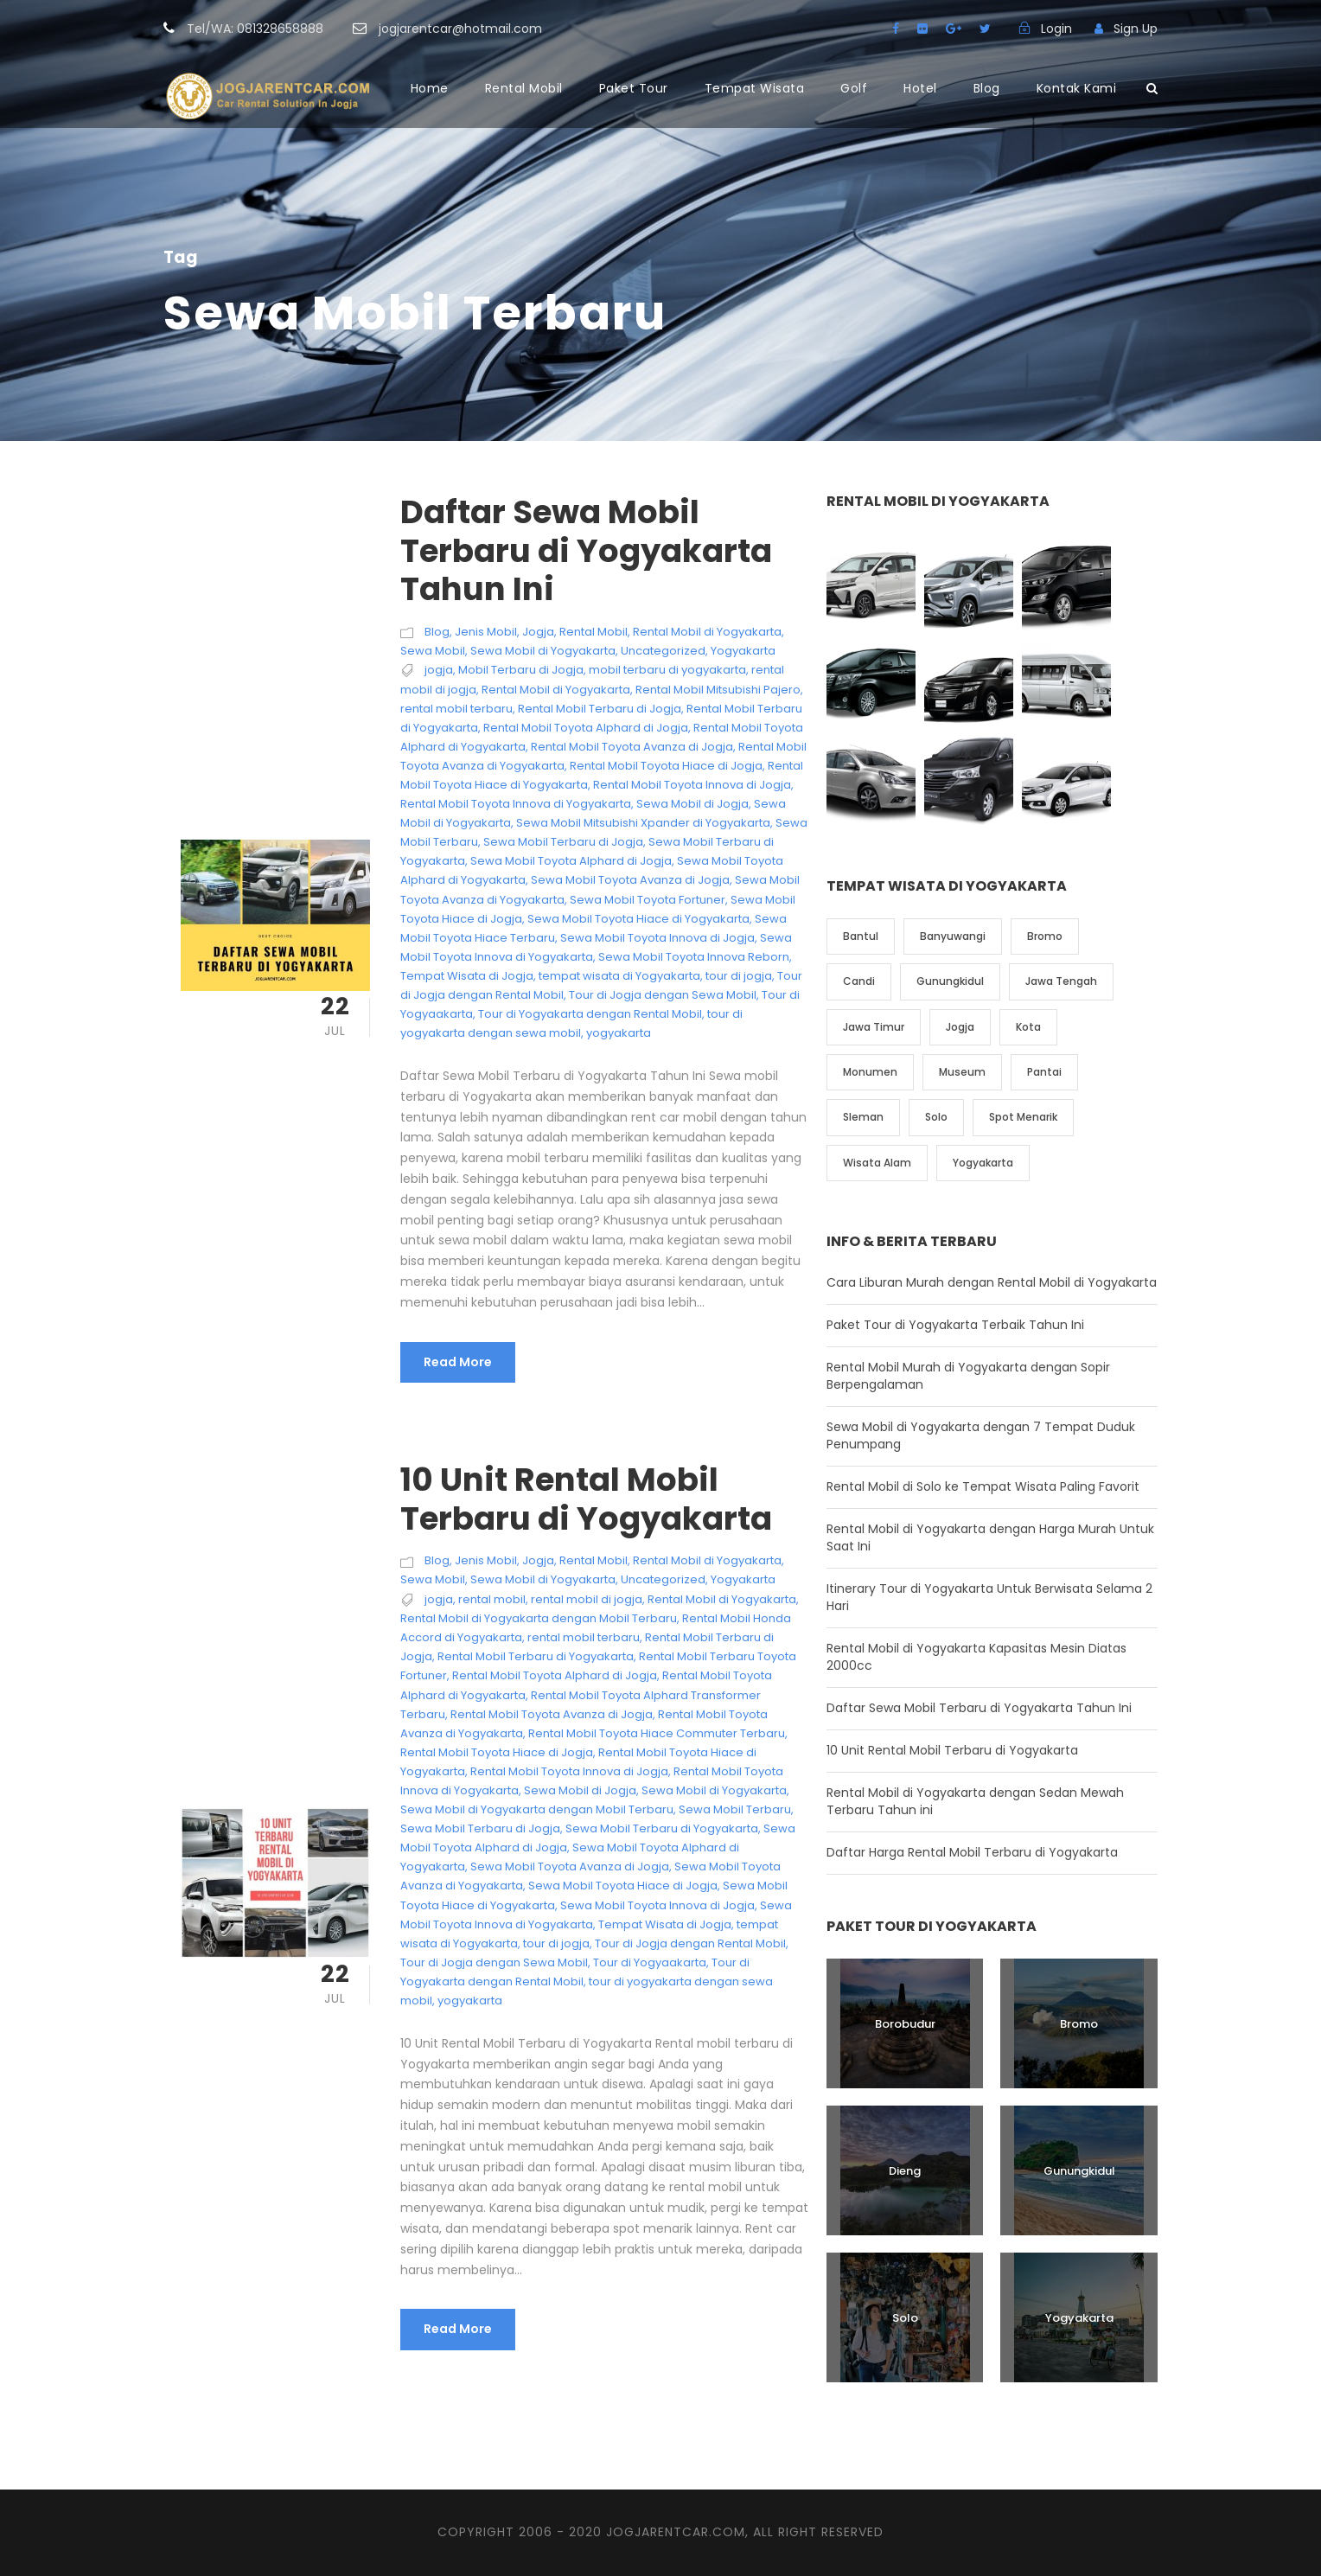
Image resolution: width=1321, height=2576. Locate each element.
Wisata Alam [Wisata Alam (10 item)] (877, 1162)
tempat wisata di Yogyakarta (619, 976)
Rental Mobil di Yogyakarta (707, 631)
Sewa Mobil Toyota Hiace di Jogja (623, 1885)
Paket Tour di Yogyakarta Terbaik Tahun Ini (955, 1324)
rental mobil (492, 1599)
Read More (458, 1362)
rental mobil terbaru (456, 708)
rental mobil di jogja (586, 1599)
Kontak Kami (1077, 88)
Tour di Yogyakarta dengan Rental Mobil (590, 1014)
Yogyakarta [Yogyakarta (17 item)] (983, 1162)
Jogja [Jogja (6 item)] (960, 1027)
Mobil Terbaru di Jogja (521, 670)
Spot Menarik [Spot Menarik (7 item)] (1023, 1116)
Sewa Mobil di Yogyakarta (543, 650)
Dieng (905, 2171)
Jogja (538, 631)
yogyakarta (618, 1033)
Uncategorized (663, 650)
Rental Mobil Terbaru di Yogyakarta (535, 1656)
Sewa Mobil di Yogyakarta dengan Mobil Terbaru (536, 1809)
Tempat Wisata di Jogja (466, 976)
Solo (905, 2318)
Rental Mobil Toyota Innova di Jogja (692, 785)
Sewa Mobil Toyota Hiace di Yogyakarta (638, 919)
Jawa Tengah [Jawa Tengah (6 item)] (1061, 981)
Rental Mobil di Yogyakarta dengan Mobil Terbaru (538, 1618)
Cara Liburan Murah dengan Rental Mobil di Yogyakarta (991, 1282)
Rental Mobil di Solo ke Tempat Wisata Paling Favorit (982, 1486)
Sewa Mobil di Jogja (692, 804)
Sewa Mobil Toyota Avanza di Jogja (630, 880)
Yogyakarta (743, 650)
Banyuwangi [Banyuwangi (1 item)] (953, 936)
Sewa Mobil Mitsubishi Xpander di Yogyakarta (643, 823)
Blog (986, 88)
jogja (438, 670)
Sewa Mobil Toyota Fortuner (647, 900)
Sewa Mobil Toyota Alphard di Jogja (571, 861)
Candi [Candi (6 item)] (859, 981)
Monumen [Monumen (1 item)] (870, 1071)
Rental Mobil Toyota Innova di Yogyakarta (515, 804)
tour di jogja (738, 976)
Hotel (920, 88)
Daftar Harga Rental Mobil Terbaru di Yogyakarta (972, 1852)
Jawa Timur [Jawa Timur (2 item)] (873, 1027)
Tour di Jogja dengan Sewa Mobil (662, 995)
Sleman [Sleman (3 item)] (863, 1116)
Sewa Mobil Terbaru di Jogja (563, 842)
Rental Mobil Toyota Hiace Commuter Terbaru (656, 1733)
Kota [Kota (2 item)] (1028, 1027)
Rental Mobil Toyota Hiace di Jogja (666, 765)
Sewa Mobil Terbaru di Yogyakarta (661, 1828)
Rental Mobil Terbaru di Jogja (599, 708)
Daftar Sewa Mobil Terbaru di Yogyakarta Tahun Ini (586, 550)
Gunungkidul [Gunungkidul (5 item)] (950, 981)
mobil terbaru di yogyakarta (667, 670)
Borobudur (905, 2024)
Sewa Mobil (432, 650)
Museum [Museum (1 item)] (962, 1071)
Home (430, 88)
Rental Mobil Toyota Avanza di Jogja (632, 746)
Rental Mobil (524, 88)
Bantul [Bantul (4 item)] (860, 936)
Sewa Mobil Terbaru (735, 1809)
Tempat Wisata (755, 88)
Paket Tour (633, 88)
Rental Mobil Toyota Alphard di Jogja (585, 727)
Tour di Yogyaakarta (649, 1962)
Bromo (1079, 2024)
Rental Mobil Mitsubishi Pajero (718, 689)
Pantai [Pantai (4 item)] (1044, 1071)
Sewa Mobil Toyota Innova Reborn (693, 957)
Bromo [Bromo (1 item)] (1045, 936)
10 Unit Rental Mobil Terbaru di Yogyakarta (586, 1498)
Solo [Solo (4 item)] (936, 1116)
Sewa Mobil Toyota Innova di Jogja (657, 938)
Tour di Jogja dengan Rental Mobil (690, 1943)
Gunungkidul (1079, 2171)
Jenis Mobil (486, 631)
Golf (853, 88)
